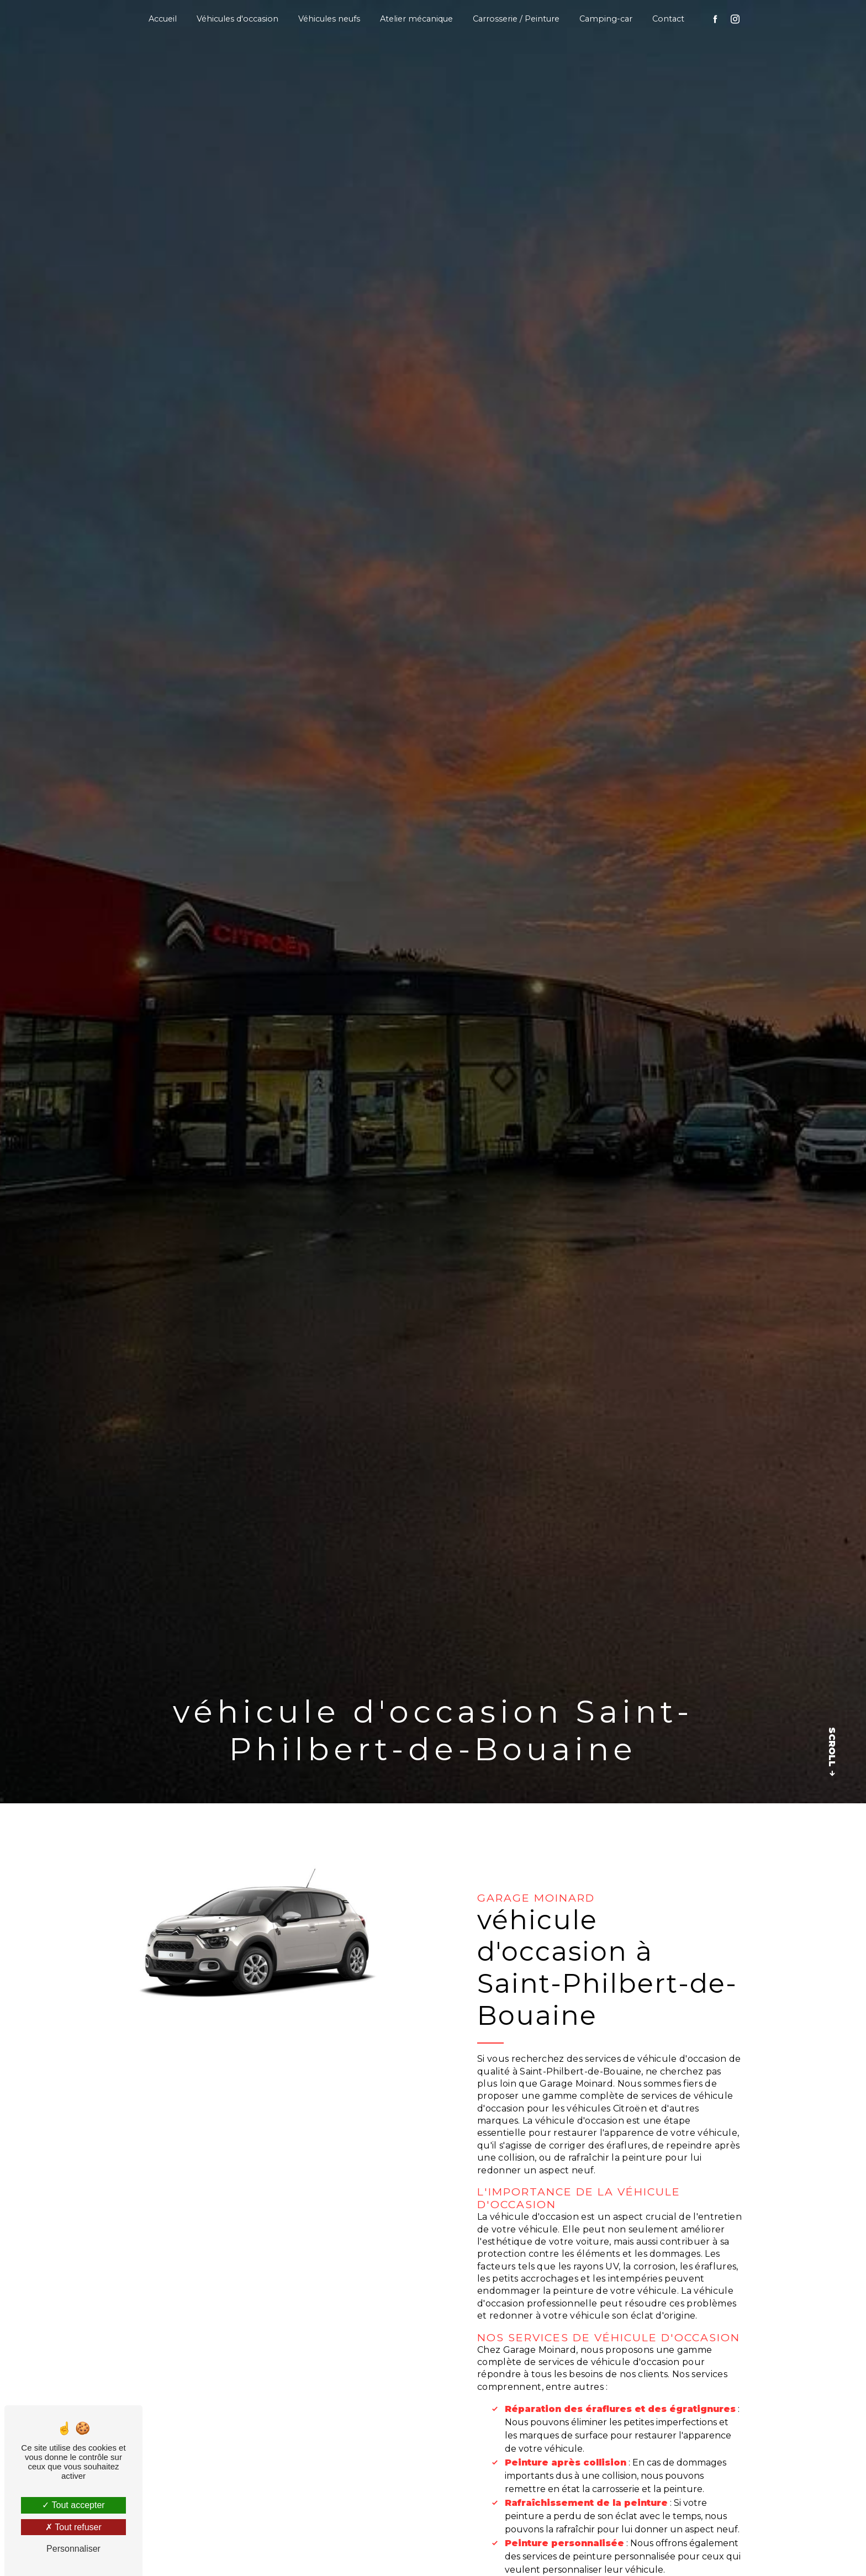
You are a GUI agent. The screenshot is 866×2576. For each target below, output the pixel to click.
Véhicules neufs (329, 19)
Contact (668, 19)
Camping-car (605, 19)
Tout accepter (73, 2505)
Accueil (163, 19)
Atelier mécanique (416, 19)
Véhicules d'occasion (237, 19)
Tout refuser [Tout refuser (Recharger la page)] (73, 2527)
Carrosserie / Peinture (516, 19)
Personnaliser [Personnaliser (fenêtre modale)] (73, 2548)
